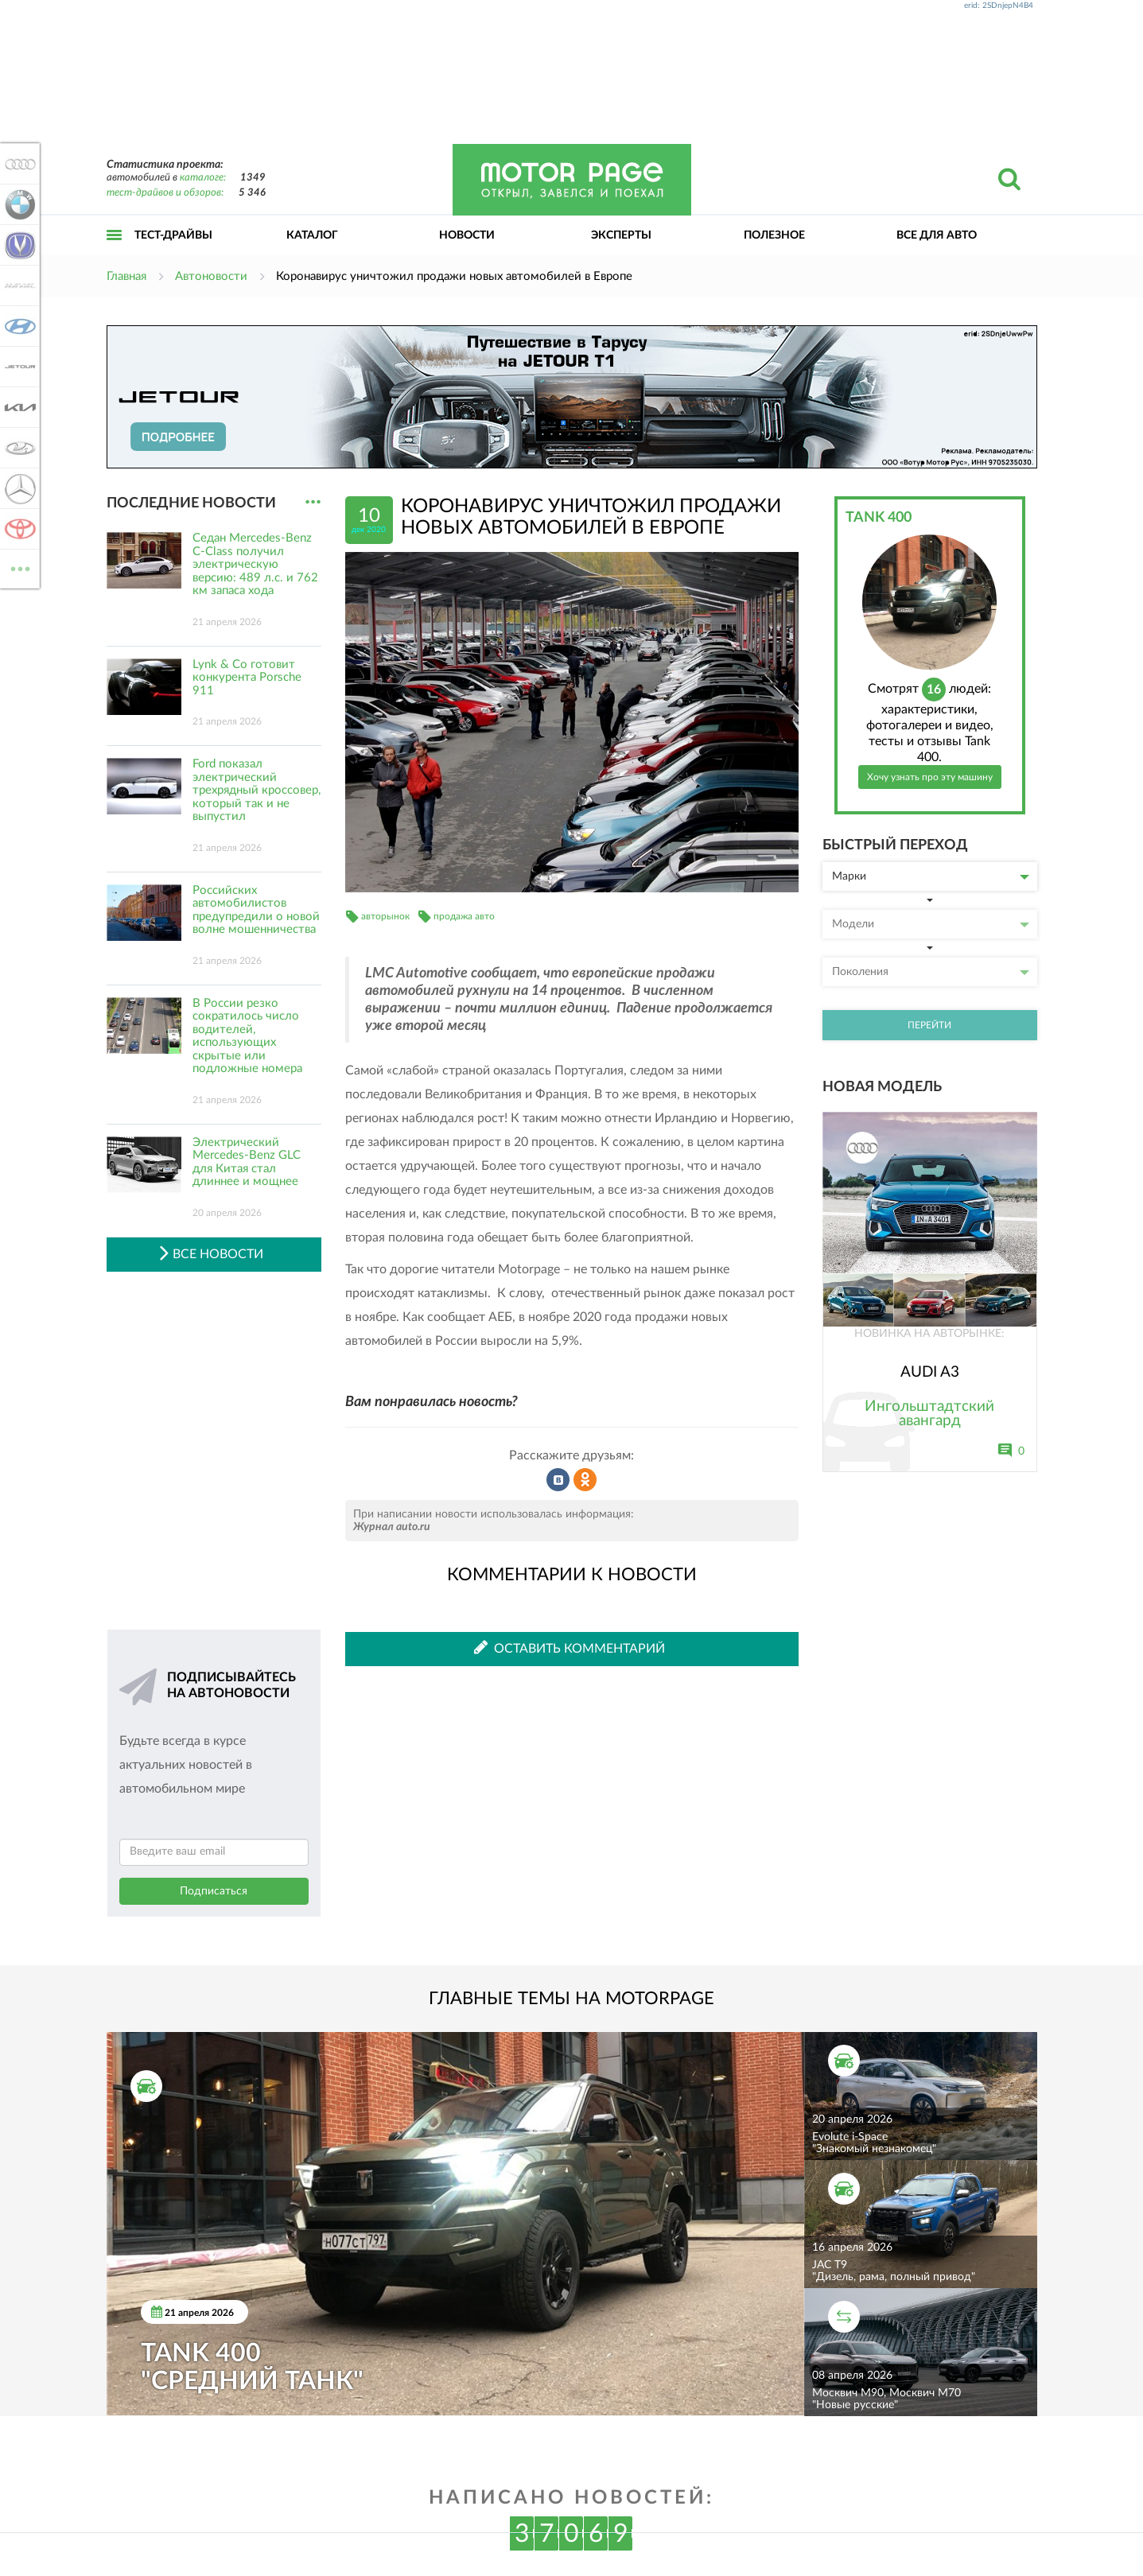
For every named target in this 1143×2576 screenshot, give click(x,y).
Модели (930, 924)
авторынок (385, 916)
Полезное (774, 235)
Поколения (930, 971)
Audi (17, 164)
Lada (17, 448)
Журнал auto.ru (391, 1527)
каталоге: (203, 178)
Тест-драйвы (173, 235)
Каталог (312, 235)
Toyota (17, 529)
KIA (17, 407)
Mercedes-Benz (17, 488)
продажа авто (464, 916)
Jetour (17, 367)
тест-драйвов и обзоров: (165, 193)
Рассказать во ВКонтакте (558, 1480)
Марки (930, 876)
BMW (17, 204)
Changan (17, 245)
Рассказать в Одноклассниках (585, 1480)
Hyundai (17, 326)
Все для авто (936, 235)
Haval (17, 285)
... (313, 502)
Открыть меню (114, 252)
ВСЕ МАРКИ (17, 567)
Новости (467, 235)
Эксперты (621, 235)
